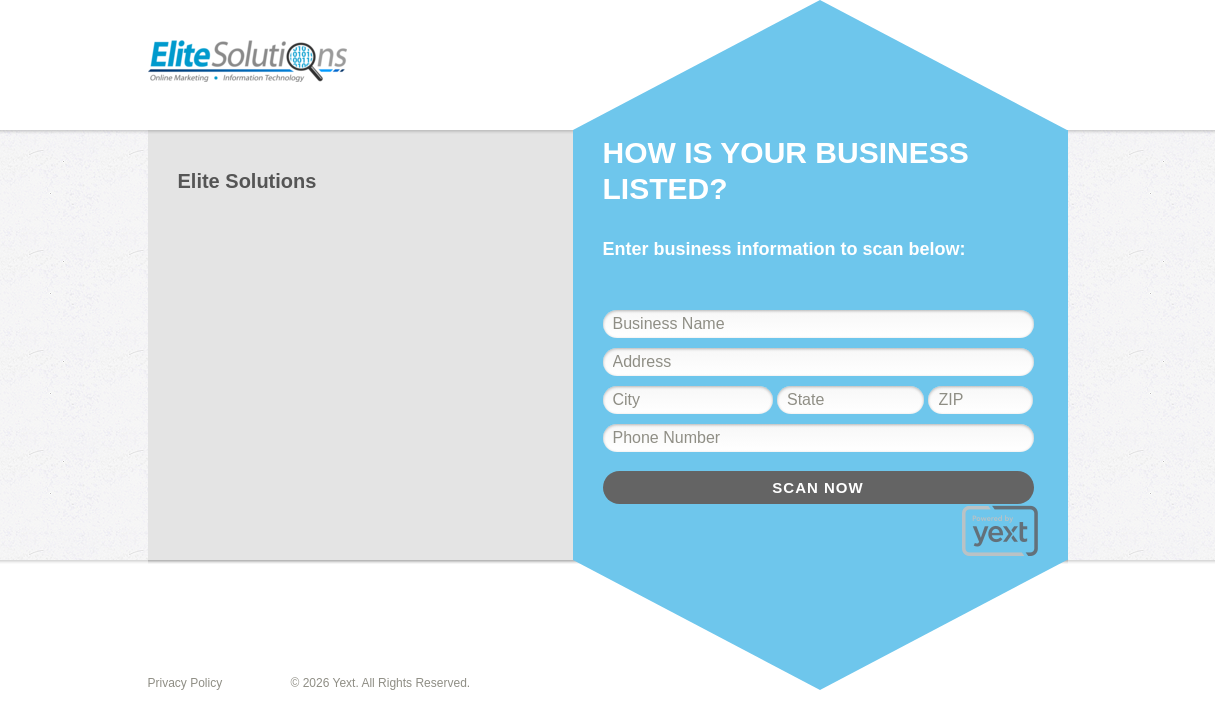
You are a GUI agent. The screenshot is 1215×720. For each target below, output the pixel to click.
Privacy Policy (185, 683)
